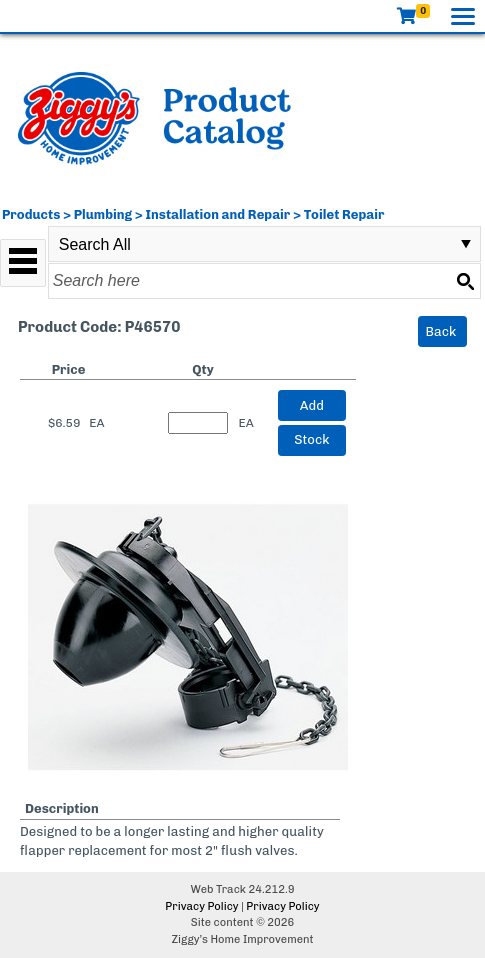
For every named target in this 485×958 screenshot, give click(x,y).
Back (441, 331)
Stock (311, 439)
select (466, 244)
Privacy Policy (201, 906)
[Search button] (465, 281)
